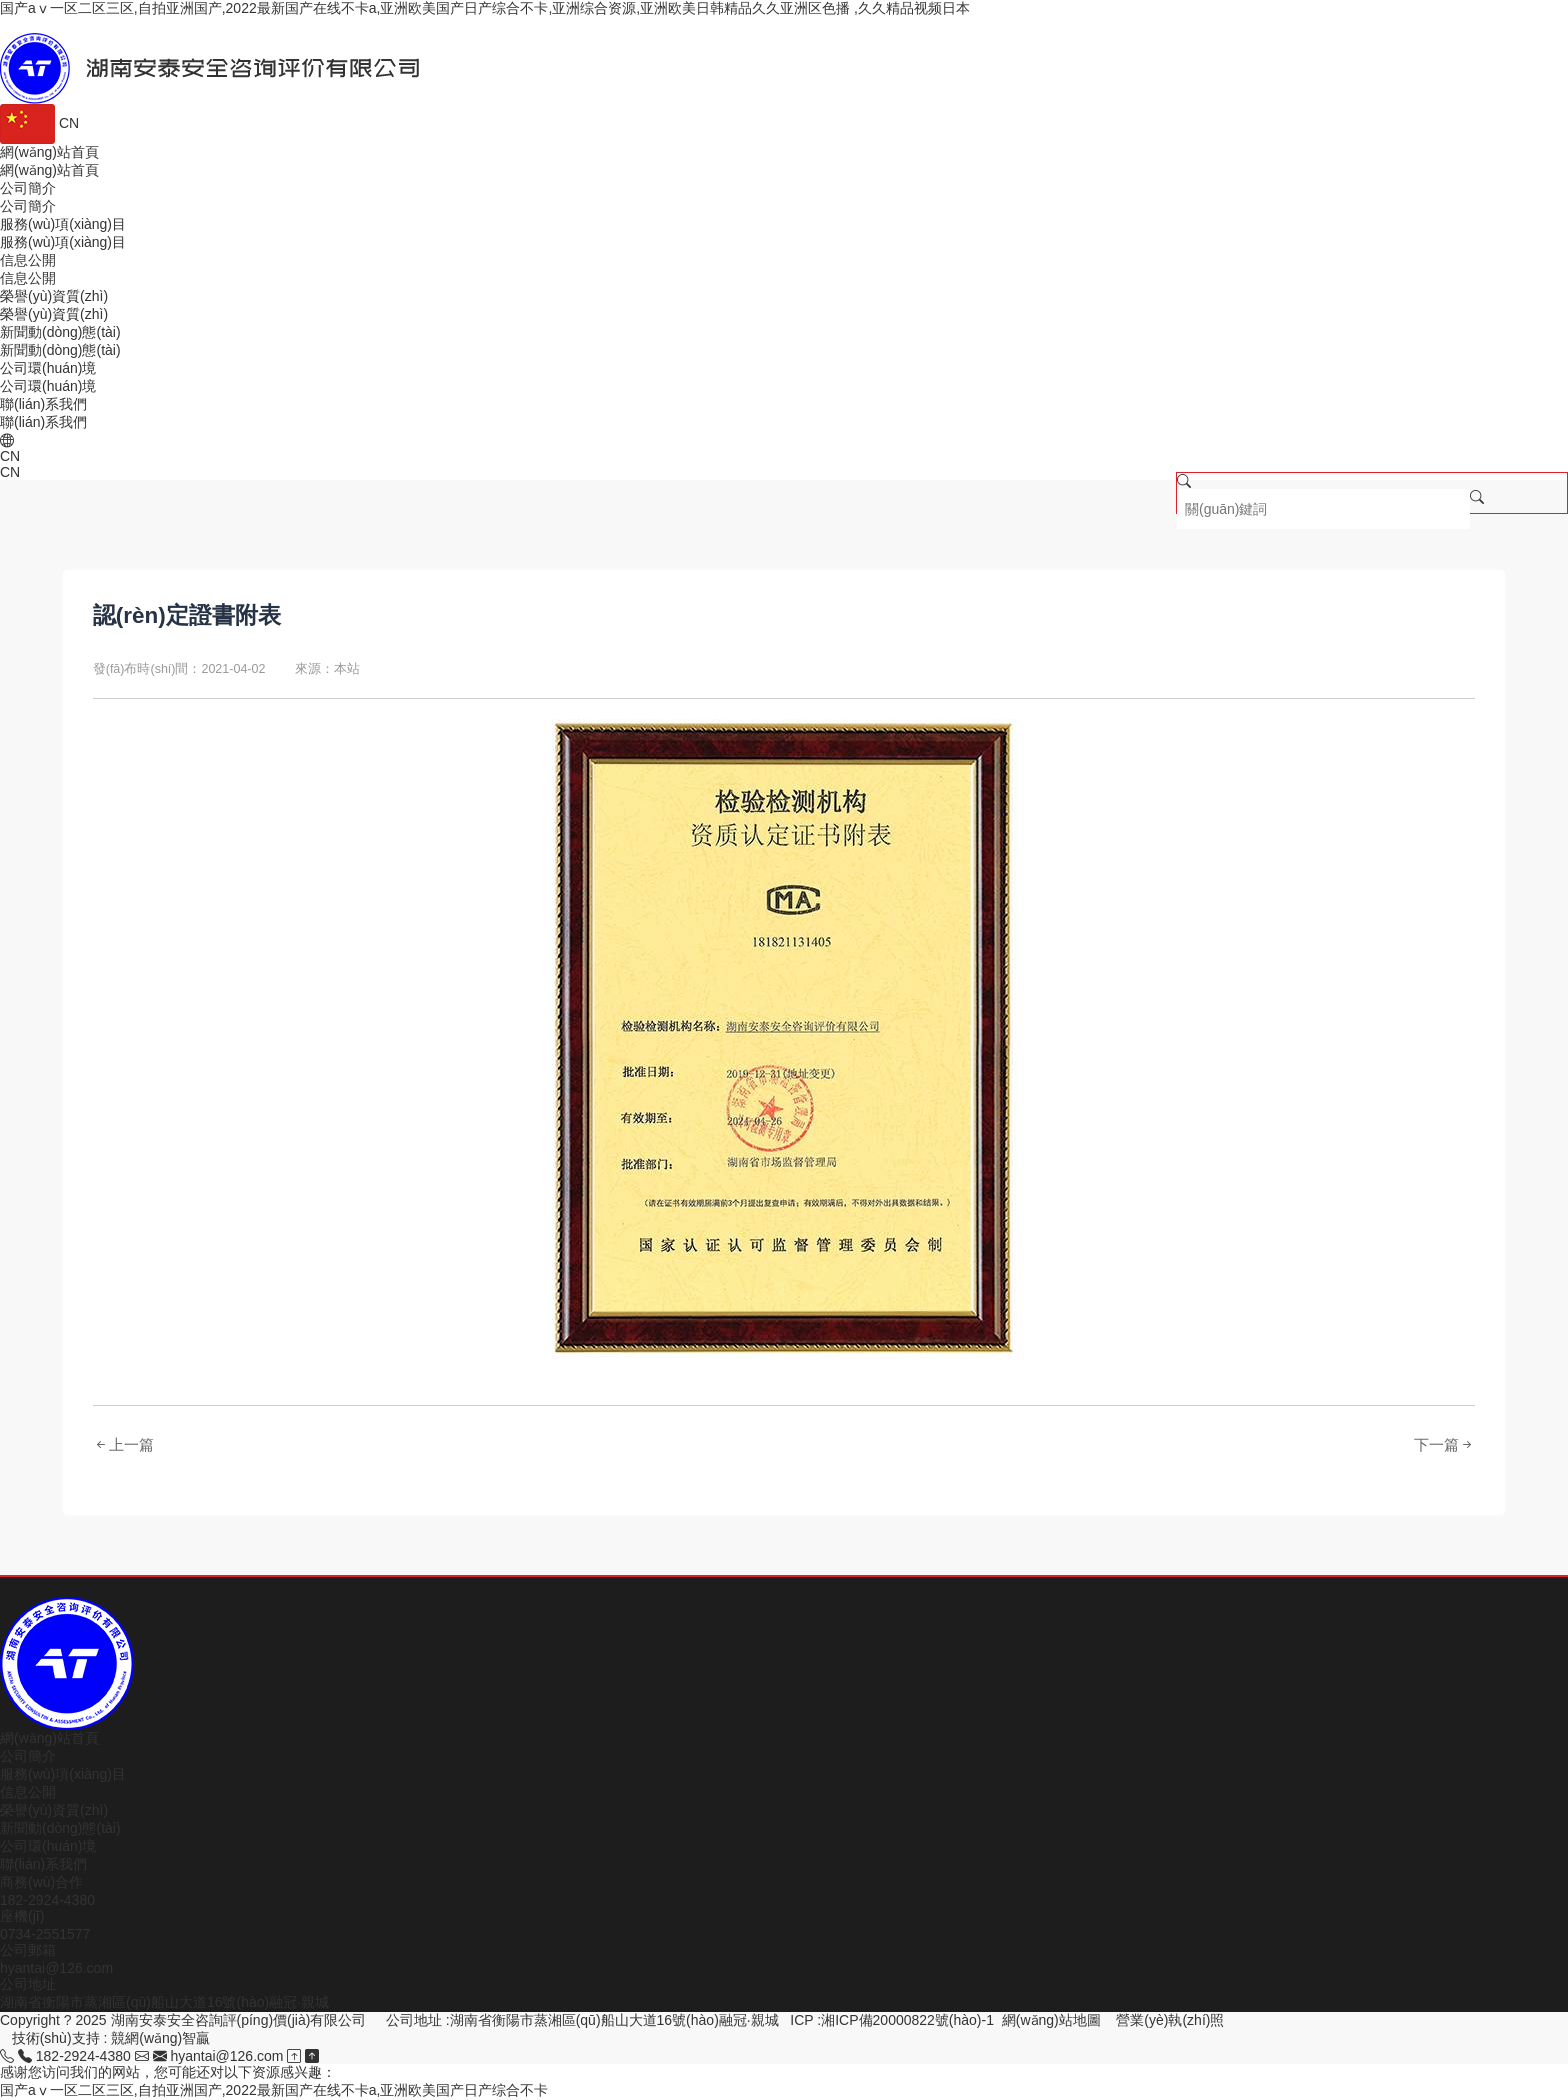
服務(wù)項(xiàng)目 (63, 1774)
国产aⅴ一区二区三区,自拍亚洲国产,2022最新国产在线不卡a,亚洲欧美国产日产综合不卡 (274, 2090)
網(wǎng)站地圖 (1051, 2020)
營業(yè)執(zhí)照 (1170, 2020)
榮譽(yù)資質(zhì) (54, 1810)
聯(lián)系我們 (43, 1864)
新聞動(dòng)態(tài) (60, 1828)
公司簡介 (28, 1756)
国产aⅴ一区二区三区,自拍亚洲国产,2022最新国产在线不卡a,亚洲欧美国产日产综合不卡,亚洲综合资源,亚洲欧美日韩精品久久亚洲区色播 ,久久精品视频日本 (485, 8)
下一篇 (1444, 1445)
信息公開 (28, 1792)
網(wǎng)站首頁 (49, 1738)
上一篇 (123, 1445)
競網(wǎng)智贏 (160, 2038)
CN (39, 123)
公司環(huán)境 (48, 1846)
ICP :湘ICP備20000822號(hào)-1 (892, 2020)
